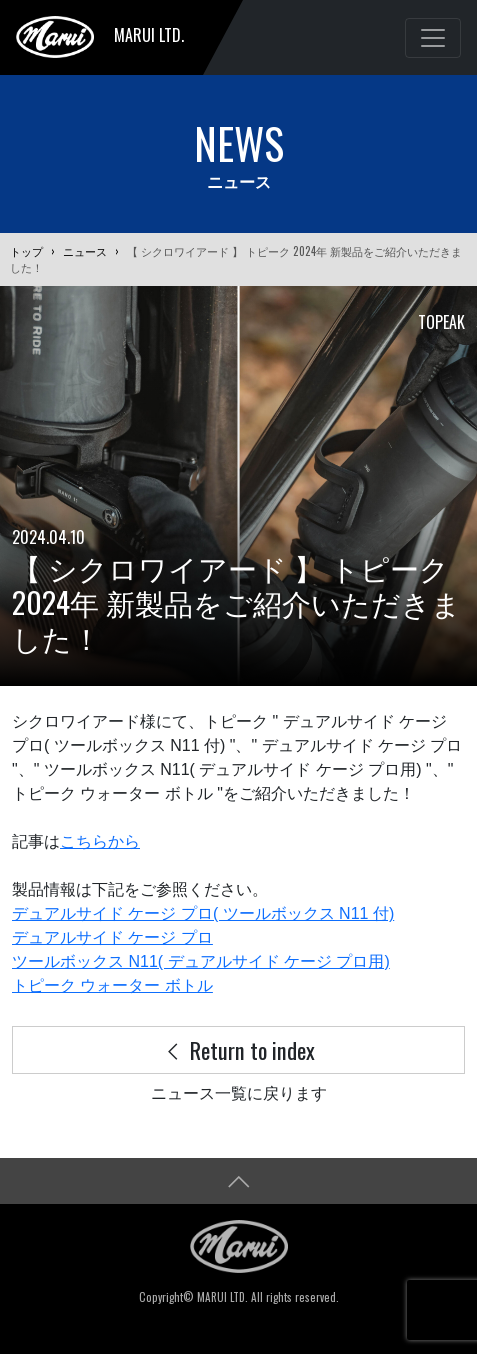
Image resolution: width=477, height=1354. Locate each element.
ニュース (85, 251)
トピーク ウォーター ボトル (112, 985)
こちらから (100, 841)
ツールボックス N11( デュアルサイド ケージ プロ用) (201, 961)
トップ (26, 251)
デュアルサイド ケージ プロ (112, 937)
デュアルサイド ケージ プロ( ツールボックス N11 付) (203, 913)
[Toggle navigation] (433, 38)
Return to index (239, 1049)
